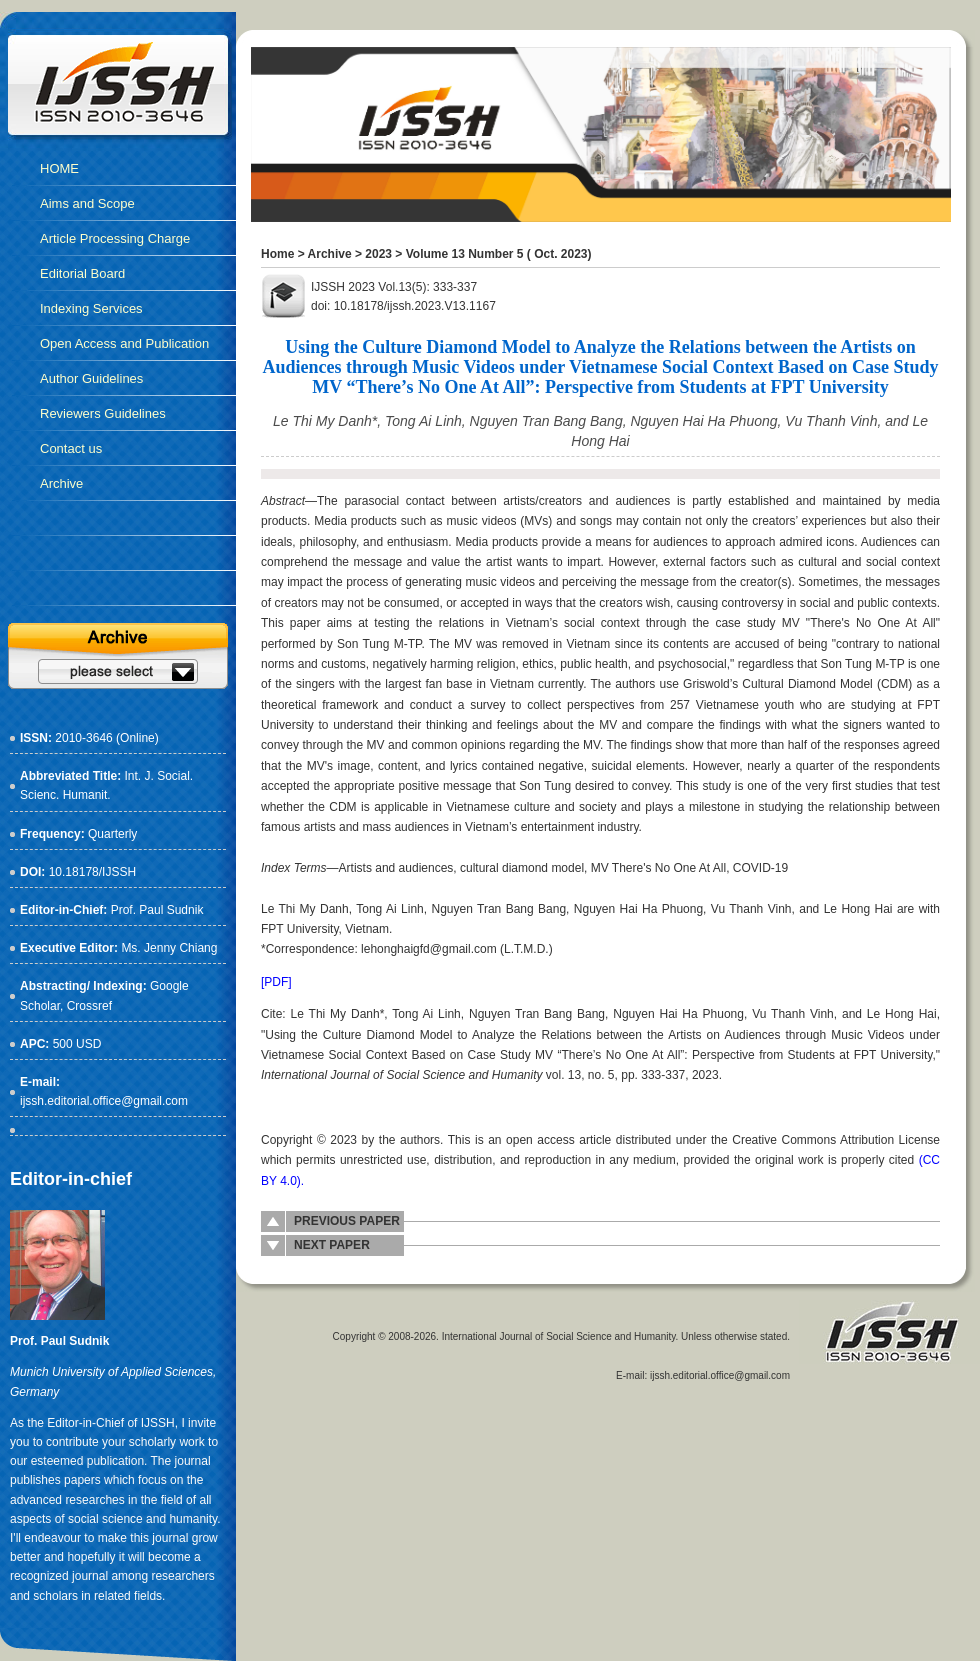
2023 (378, 254)
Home (277, 254)
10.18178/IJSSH (92, 872)
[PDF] (276, 982)
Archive (330, 254)
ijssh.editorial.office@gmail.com (104, 1101)
